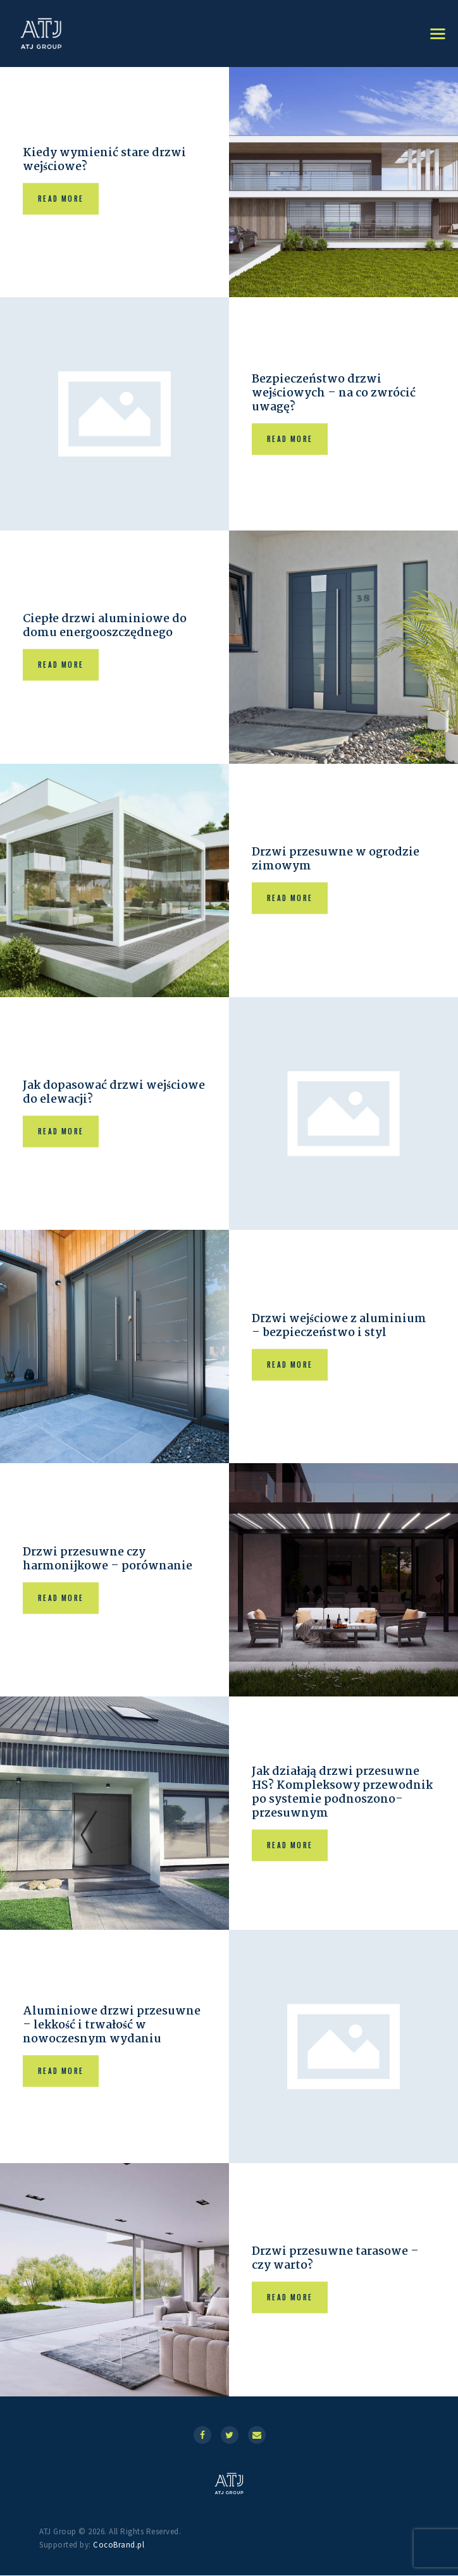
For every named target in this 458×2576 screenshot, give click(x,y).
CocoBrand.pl (118, 2545)
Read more (61, 198)
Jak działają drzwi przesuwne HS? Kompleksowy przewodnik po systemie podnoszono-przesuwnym (338, 1794)
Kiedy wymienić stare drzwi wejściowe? (106, 161)
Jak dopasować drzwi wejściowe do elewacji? (91, 1094)
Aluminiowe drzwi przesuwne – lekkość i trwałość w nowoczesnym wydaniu (113, 2027)
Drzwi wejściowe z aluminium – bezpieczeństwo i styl (341, 1327)
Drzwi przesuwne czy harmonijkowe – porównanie (110, 1560)
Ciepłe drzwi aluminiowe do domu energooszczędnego (106, 627)
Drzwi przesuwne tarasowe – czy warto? (338, 2260)
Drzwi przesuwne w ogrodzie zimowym (338, 860)
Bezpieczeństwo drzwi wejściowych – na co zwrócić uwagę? (336, 394)
